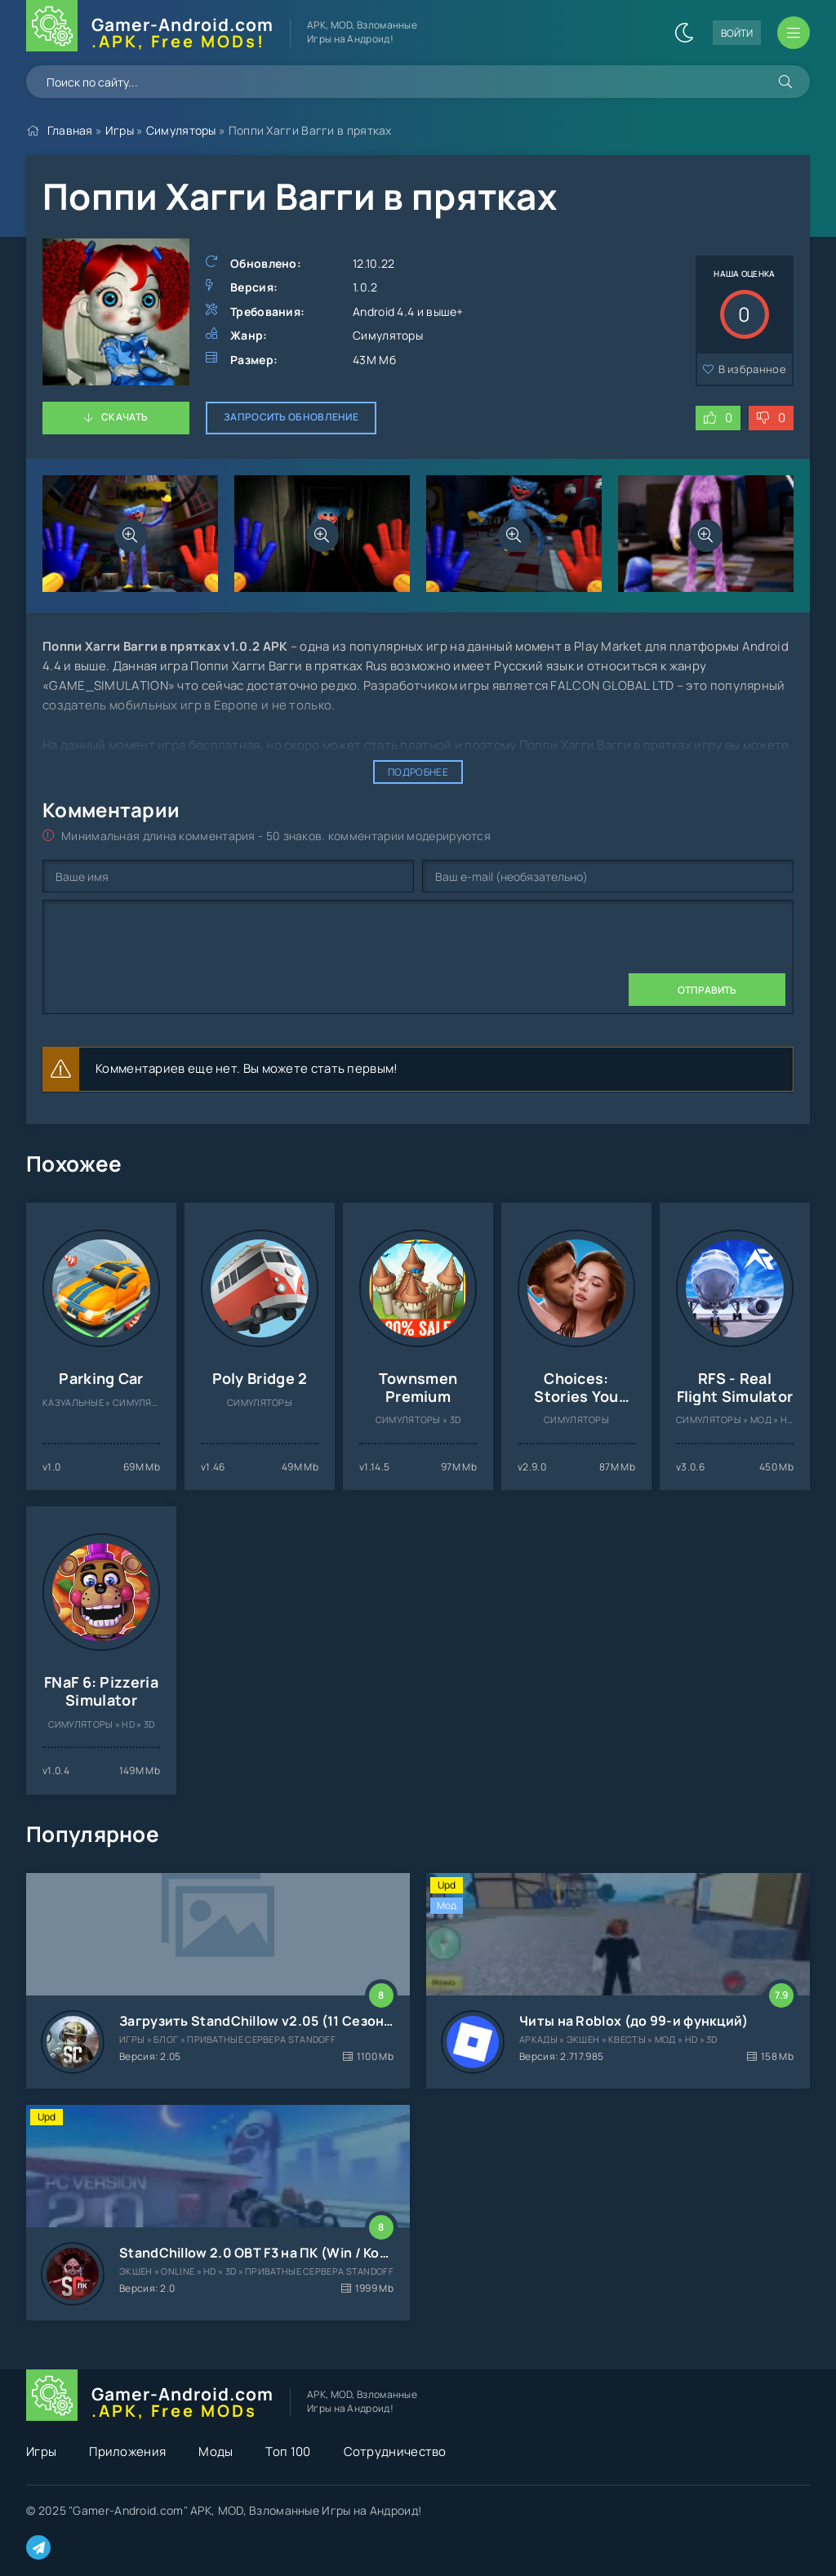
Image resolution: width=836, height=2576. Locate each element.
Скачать (124, 417)
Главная (70, 130)
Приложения (127, 2451)
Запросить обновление (291, 417)
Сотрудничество (395, 2451)
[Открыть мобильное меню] (793, 32)
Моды (215, 2451)
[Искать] (785, 81)
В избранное (752, 369)
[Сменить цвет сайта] (684, 32)
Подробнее (418, 772)
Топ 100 (287, 2451)
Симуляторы (181, 130)
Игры (119, 130)
